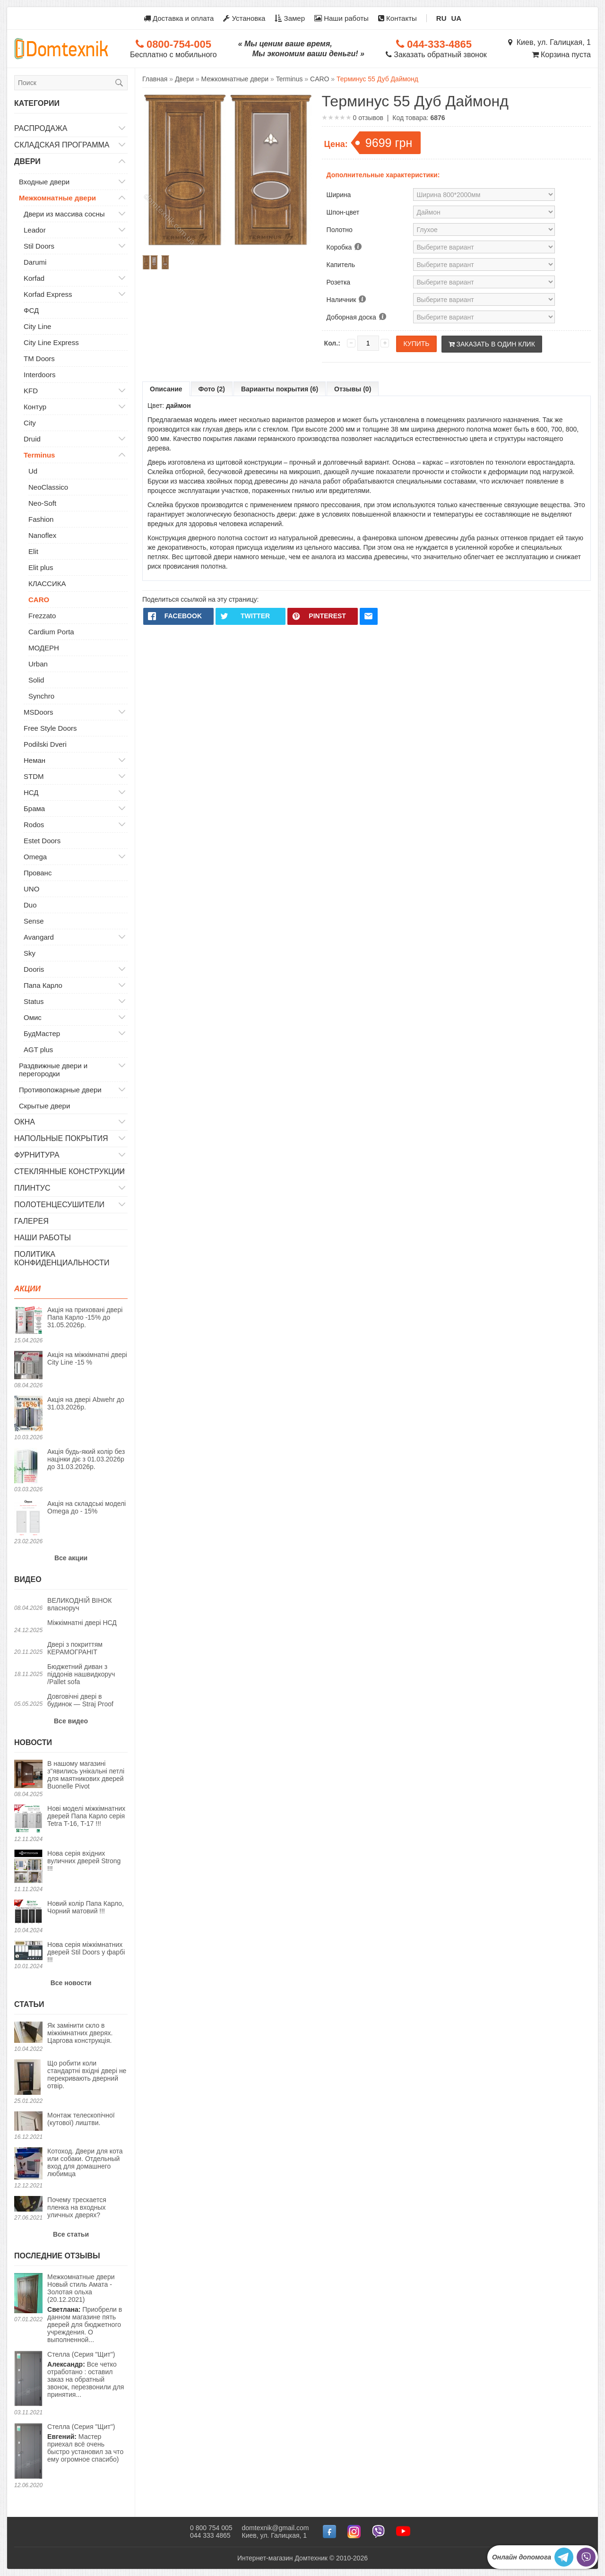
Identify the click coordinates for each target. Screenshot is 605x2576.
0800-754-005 (173, 44)
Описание (166, 389)
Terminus (39, 455)
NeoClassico (48, 487)
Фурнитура (37, 1155)
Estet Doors (42, 841)
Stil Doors (39, 246)
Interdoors (40, 375)
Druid (32, 439)
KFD (31, 391)
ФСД (31, 310)
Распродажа (40, 128)
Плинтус (32, 1188)
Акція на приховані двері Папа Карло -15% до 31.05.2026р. (84, 1317)
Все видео (71, 1721)
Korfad (34, 278)
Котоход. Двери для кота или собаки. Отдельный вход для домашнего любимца (84, 2162)
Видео (28, 1579)
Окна (24, 1122)
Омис (33, 1017)
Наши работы (341, 18)
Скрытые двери (44, 1106)
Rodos (34, 825)
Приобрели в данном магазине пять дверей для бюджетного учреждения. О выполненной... (87, 2308)
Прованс (38, 873)
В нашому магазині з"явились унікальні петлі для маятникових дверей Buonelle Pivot (85, 1775)
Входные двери (44, 182)
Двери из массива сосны (64, 214)
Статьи (29, 2004)
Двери (27, 161)
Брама (34, 808)
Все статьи (71, 2234)
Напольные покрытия (61, 1138)
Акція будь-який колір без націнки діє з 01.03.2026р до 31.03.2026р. (86, 1459)
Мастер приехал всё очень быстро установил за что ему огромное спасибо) (85, 2443)
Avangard (39, 937)
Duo (30, 905)
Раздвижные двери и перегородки (53, 1070)
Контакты (397, 18)
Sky (29, 953)
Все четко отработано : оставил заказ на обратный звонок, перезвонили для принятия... (85, 2374)
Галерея (31, 1221)
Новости (33, 1742)
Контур (35, 407)
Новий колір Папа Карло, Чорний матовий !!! (85, 1907)
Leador (35, 230)
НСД (31, 792)
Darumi (35, 262)
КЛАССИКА (47, 583)
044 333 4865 (210, 2535)
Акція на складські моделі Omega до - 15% (86, 1507)
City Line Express (51, 342)
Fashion (40, 519)
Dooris (34, 969)
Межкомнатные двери (57, 198)
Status (34, 1001)
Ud (32, 471)
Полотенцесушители (59, 1205)
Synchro (41, 696)
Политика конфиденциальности (62, 1258)
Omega (35, 857)
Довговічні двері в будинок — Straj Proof (80, 1700)
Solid (36, 680)
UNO (31, 889)
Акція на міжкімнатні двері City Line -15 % (87, 1358)
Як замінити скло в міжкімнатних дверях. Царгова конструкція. (79, 2033)
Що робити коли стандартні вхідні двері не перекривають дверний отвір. (86, 2074)
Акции (27, 1289)
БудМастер (42, 1033)
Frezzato (42, 616)
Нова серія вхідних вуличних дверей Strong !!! (84, 1861)
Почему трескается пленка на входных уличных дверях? (76, 2207)
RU (441, 18)
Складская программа (62, 145)
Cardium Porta (51, 632)
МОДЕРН (43, 648)
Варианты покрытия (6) (279, 389)
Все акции (70, 1558)
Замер (290, 18)
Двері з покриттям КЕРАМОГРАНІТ (75, 1648)
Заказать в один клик (492, 344)
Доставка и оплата (179, 18)
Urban (38, 664)
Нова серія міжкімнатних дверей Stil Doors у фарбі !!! (86, 1952)
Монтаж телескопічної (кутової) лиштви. (81, 2118)
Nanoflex (42, 535)
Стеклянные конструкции (69, 1171)
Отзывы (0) (352, 389)
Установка (244, 18)
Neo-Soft (42, 503)
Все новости (71, 1983)
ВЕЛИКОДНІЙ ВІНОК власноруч (79, 1604)
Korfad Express (48, 294)
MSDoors (38, 712)
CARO (38, 600)
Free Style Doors (50, 728)
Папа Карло (43, 985)
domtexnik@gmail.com (275, 2528)
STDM (34, 776)
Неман (34, 760)
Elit (33, 551)
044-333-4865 (434, 44)
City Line (37, 326)
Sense (34, 921)
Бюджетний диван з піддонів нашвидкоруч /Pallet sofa (81, 1674)
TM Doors (39, 358)
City (30, 423)
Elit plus (40, 567)
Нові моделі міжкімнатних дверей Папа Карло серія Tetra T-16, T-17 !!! (86, 1816)
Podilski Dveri (45, 744)
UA (456, 18)
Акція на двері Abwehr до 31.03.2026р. (85, 1403)
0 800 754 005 (211, 2528)
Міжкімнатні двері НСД (82, 1622)
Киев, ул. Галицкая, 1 (549, 42)
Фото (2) (212, 389)
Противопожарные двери (60, 1090)
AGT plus (38, 1050)
